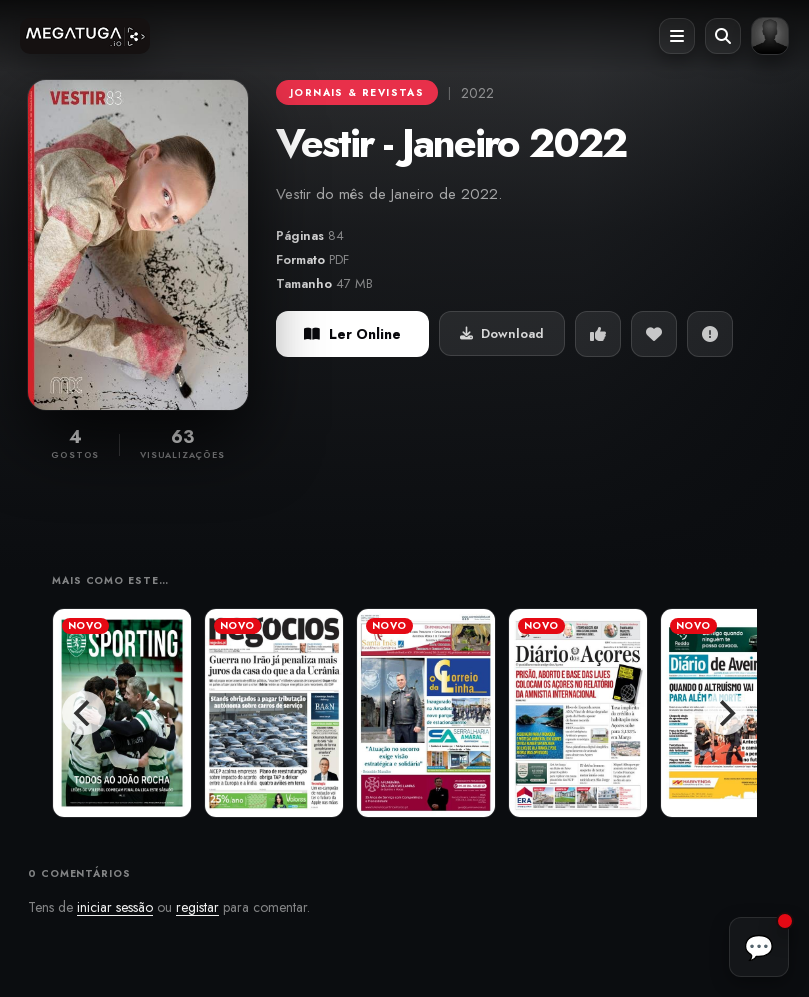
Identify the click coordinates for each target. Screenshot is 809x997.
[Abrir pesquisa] (723, 36)
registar (197, 907)
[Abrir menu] (677, 36)
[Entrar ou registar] (770, 36)
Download (502, 333)
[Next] (725, 713)
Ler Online (352, 334)
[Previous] (84, 713)
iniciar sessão (115, 907)
